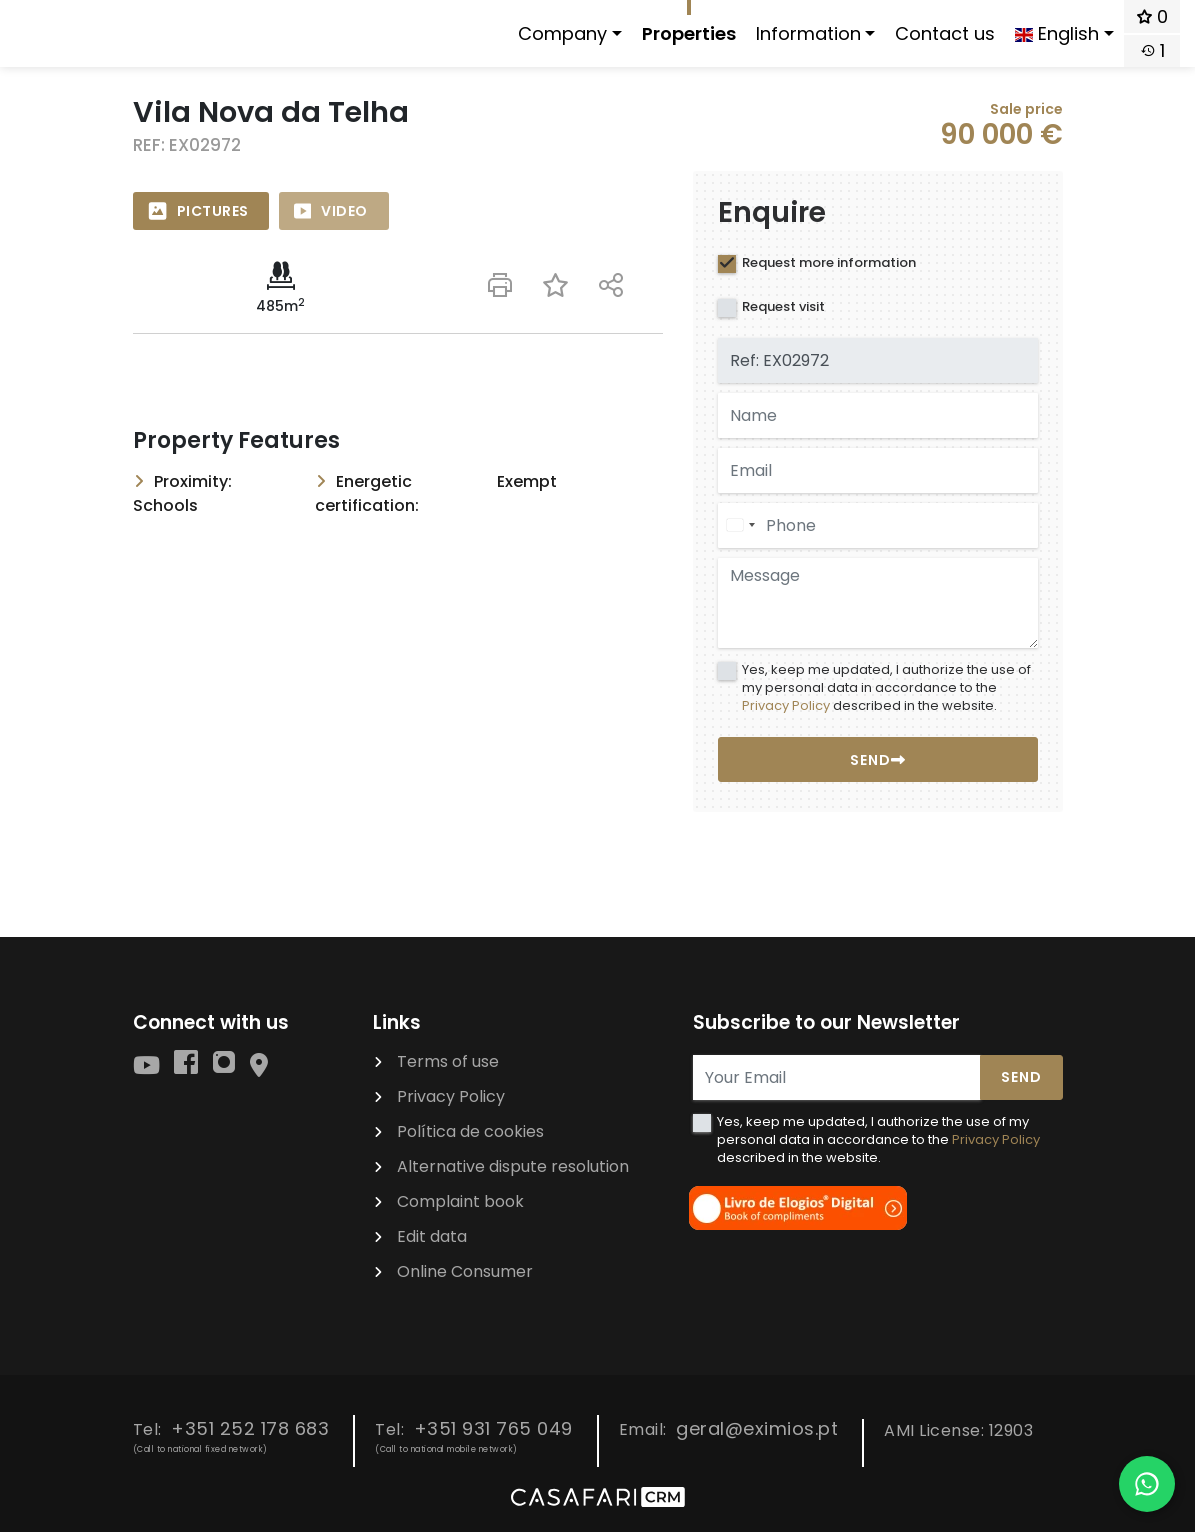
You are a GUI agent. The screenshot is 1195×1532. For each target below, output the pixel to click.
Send (1021, 1077)
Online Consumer (465, 1271)
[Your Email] (837, 1077)
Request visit (783, 306)
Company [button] (562, 33)
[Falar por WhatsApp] (1147, 1484)
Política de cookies (470, 1131)
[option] (398, 171)
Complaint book (460, 1201)
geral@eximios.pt (757, 1428)
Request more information (829, 262)
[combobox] (740, 525)
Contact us (945, 33)
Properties (689, 33)
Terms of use (448, 1061)
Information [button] (808, 33)
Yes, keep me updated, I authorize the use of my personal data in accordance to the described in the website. (886, 687)
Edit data (432, 1236)
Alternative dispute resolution (513, 1166)
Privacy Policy (786, 705)
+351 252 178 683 (250, 1428)
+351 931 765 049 (493, 1428)
